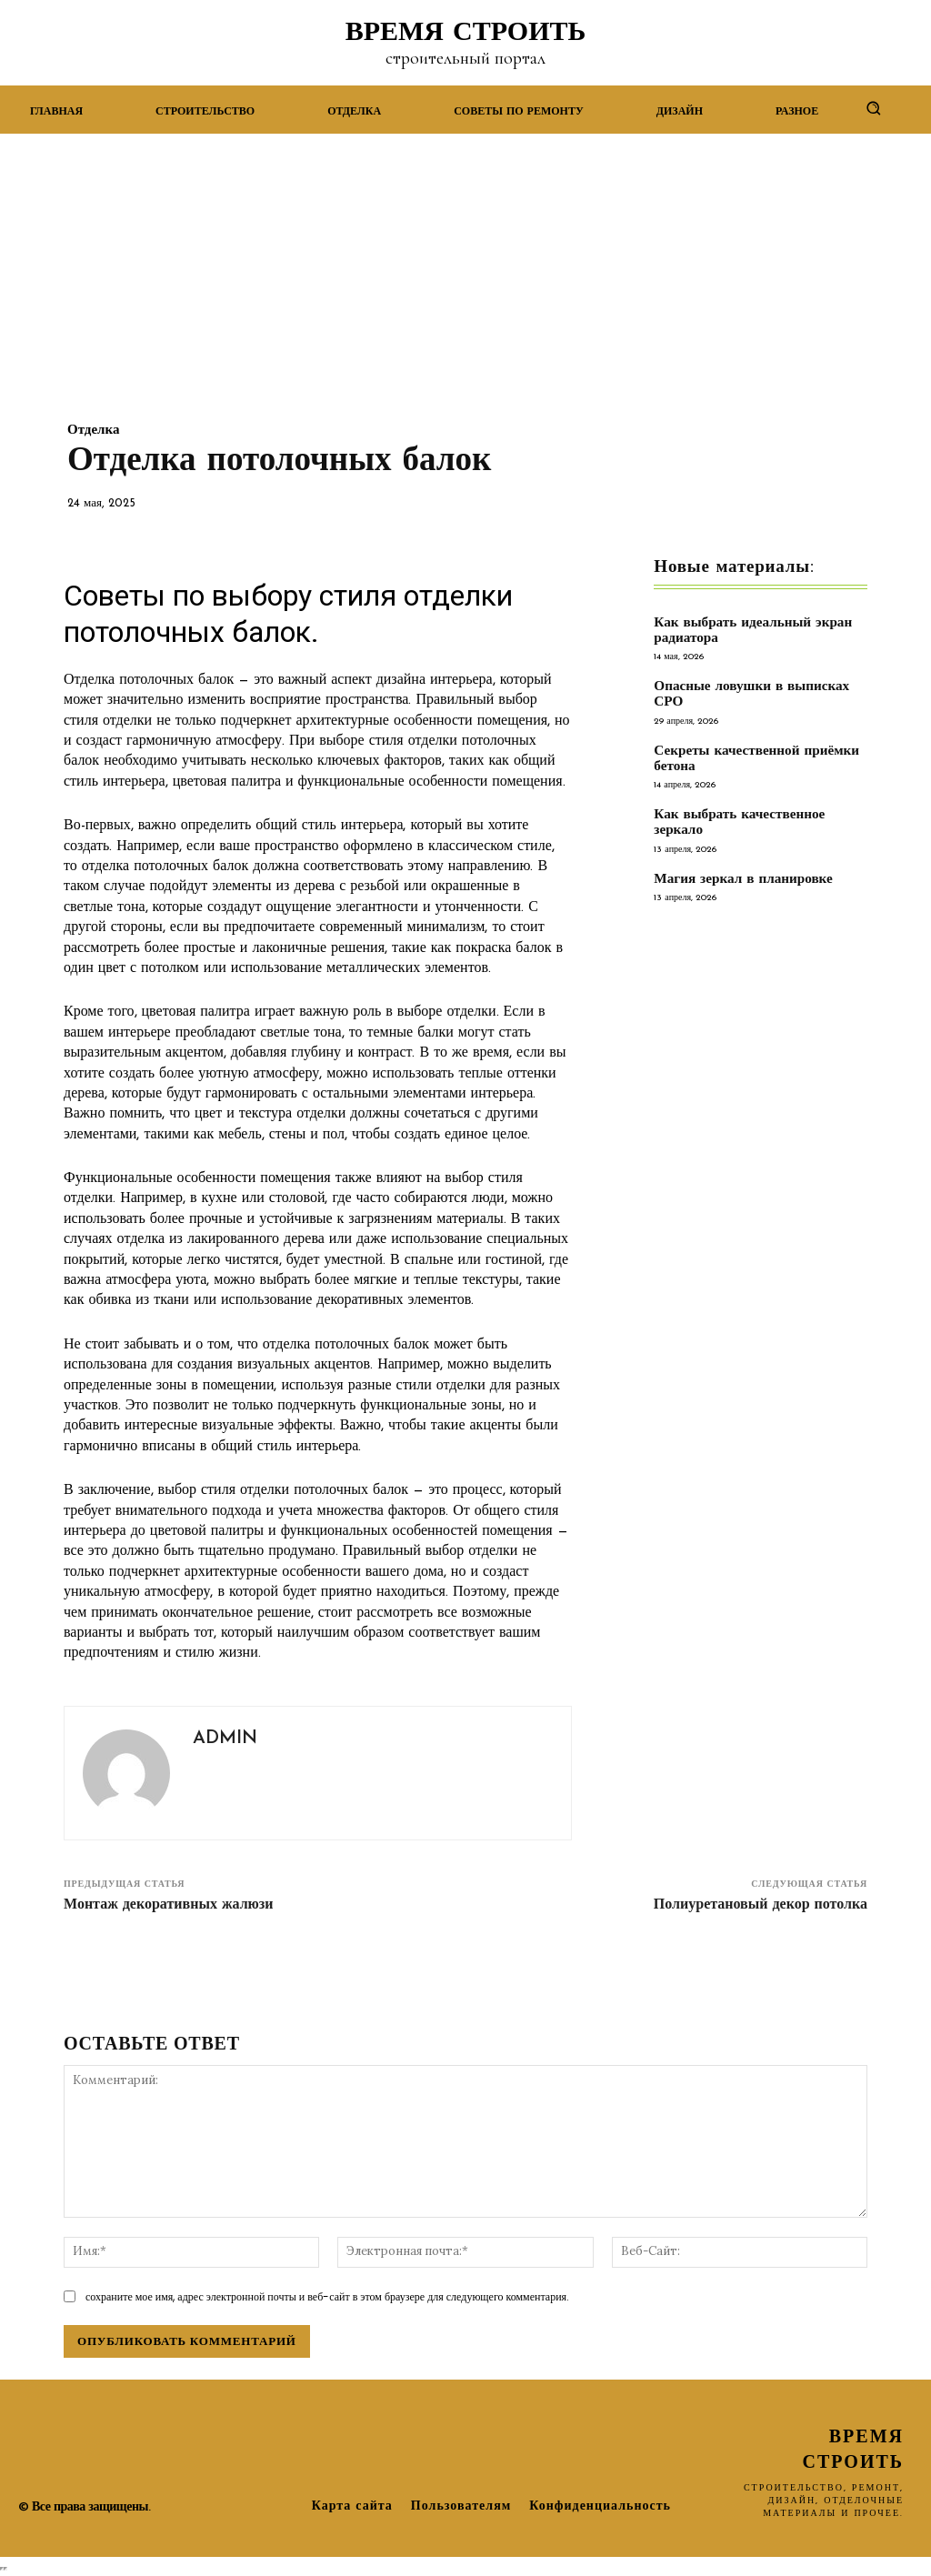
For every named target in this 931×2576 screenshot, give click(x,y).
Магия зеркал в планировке (742, 878)
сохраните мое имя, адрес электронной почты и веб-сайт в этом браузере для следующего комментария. (327, 2296)
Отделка (93, 430)
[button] (873, 107)
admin (225, 1738)
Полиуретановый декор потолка (760, 1905)
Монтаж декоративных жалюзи (168, 1905)
